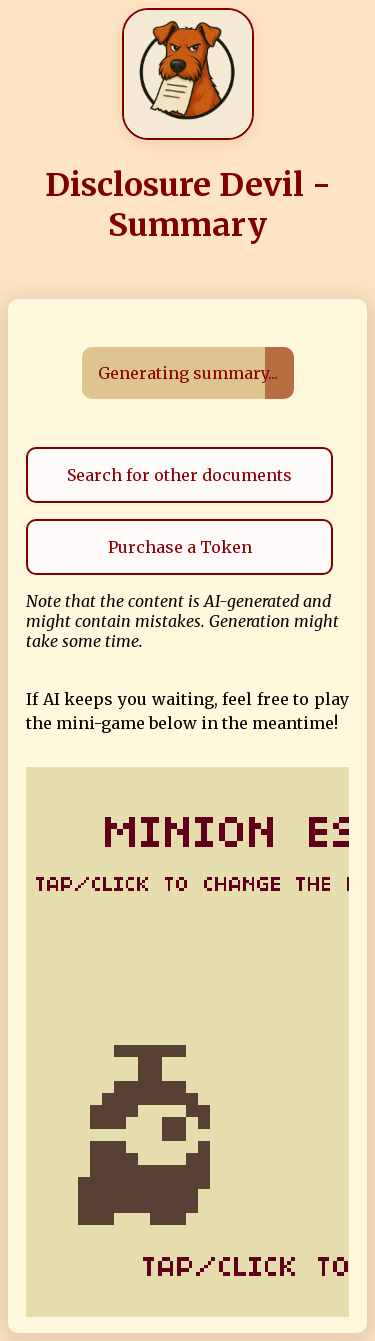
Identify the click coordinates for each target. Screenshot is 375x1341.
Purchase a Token (180, 547)
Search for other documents (179, 475)
